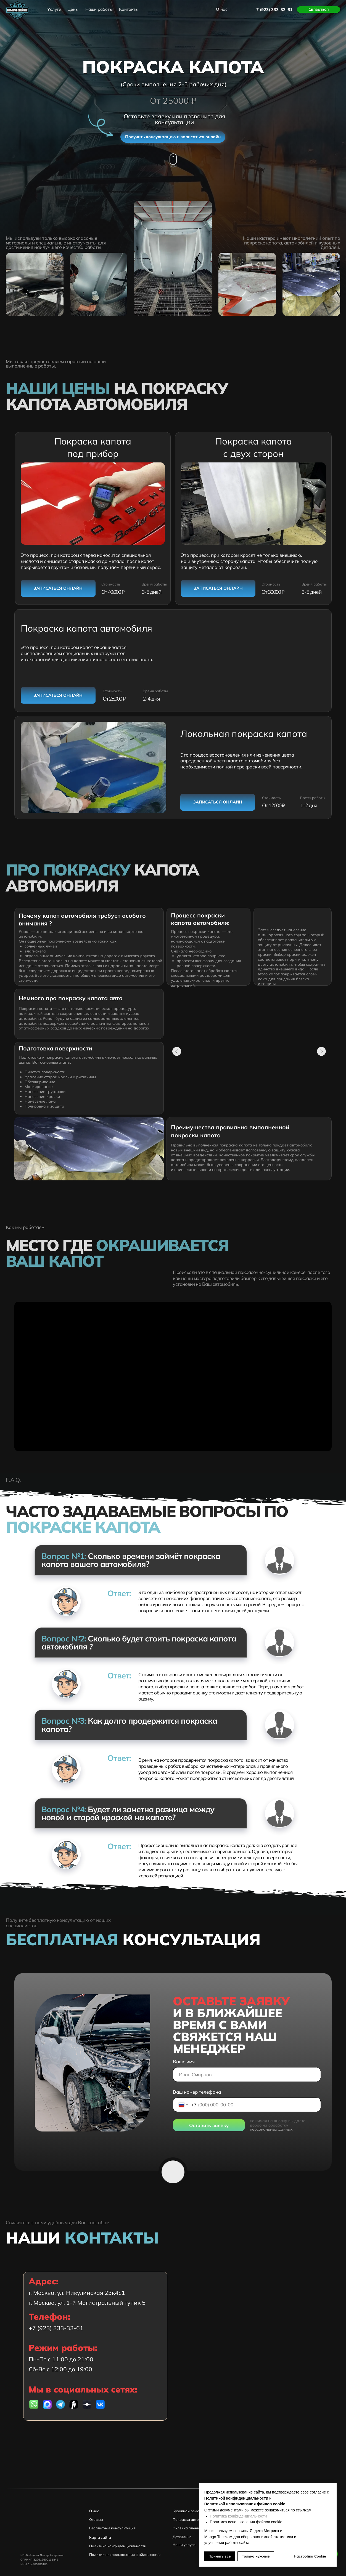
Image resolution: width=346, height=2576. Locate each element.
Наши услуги (184, 2544)
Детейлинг (182, 2537)
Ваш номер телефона (197, 2092)
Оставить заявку (209, 2125)
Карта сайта (100, 2537)
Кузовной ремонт (188, 2511)
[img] (47, 2404)
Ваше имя (184, 2061)
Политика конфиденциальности (238, 2516)
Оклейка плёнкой (188, 2528)
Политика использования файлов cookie (124, 2554)
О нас (94, 2511)
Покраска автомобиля (192, 2519)
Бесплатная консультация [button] (112, 2528)
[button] (318, 9)
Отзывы (96, 2519)
